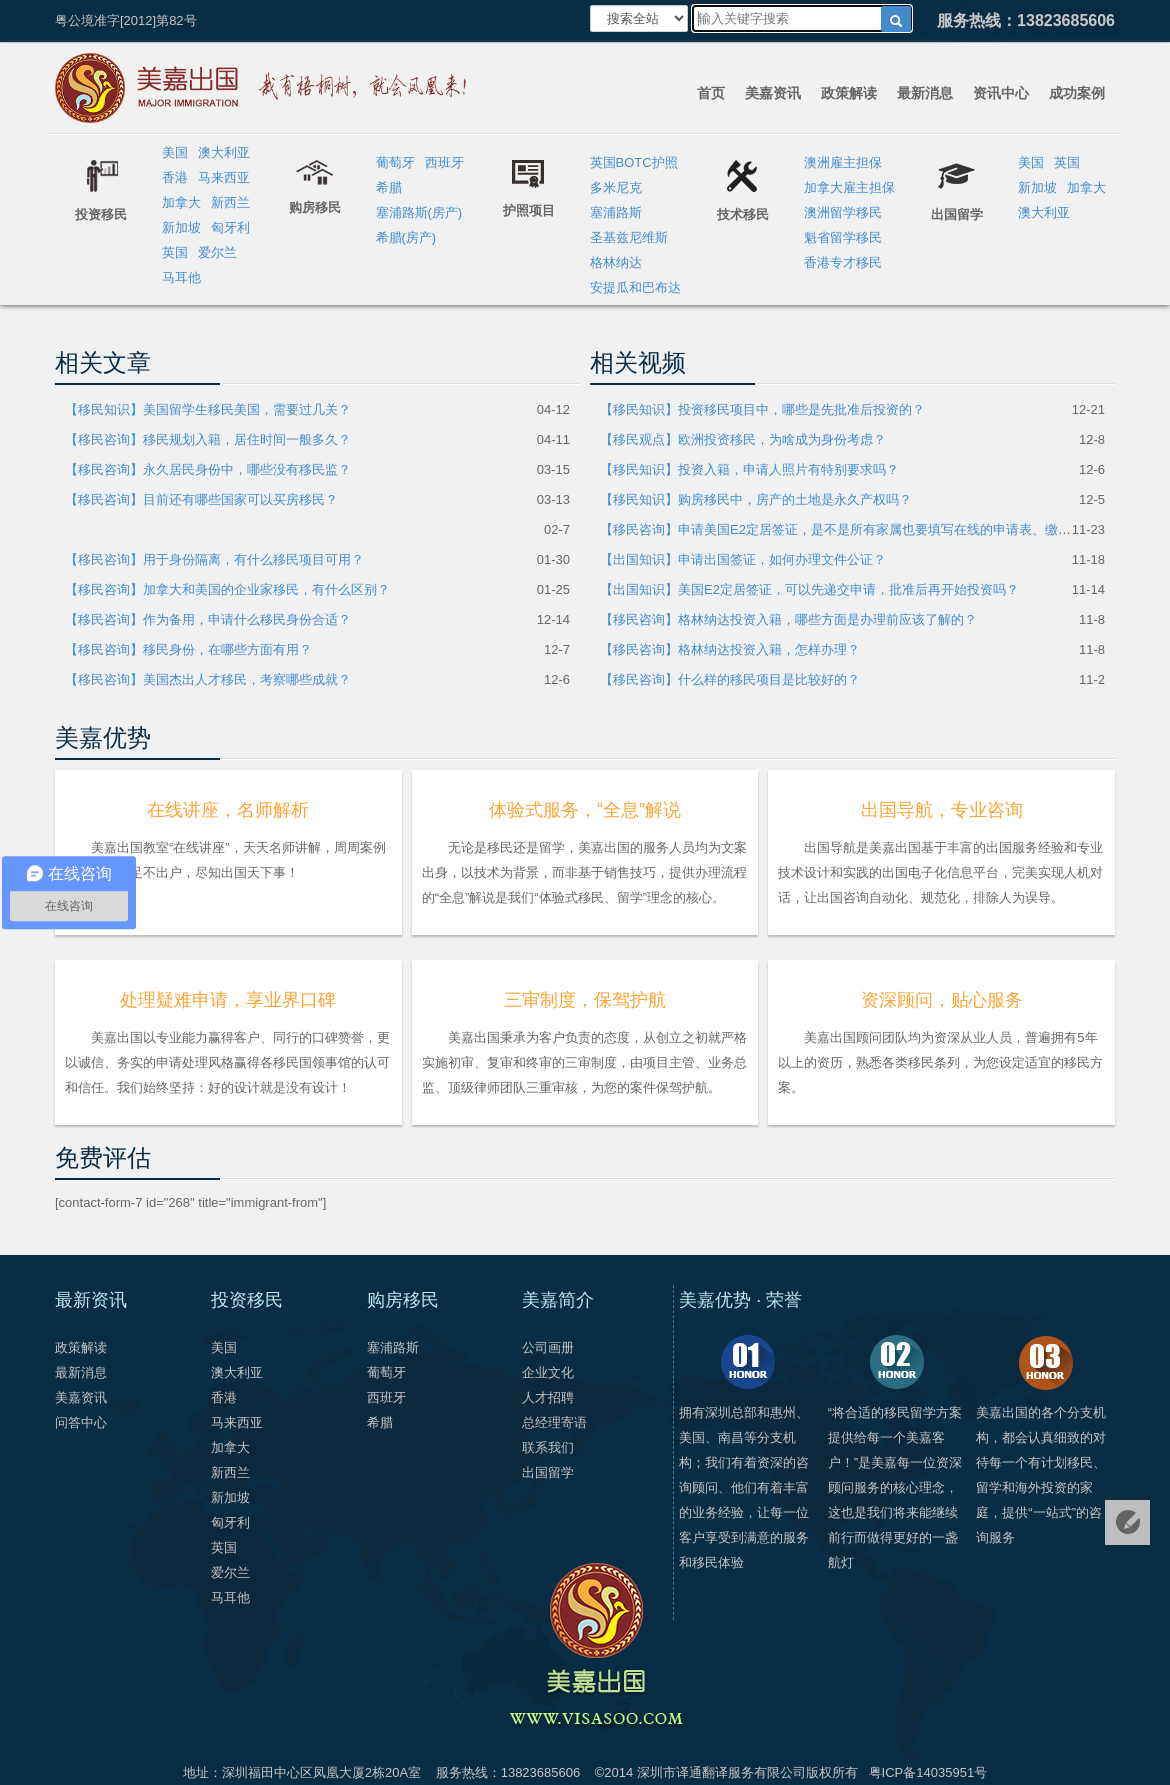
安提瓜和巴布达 (635, 287)
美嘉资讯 (773, 93)
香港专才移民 (843, 262)
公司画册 (548, 1347)
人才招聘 (548, 1397)
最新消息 (925, 93)
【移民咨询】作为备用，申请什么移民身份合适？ (208, 619)
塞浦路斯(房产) (419, 212)
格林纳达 (616, 262)
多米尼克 (616, 187)
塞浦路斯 (616, 212)
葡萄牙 (395, 162)
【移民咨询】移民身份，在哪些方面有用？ (188, 649)
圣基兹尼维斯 (629, 237)
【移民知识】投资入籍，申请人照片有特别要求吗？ (749, 469)
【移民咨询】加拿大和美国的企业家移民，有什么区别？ (227, 589)
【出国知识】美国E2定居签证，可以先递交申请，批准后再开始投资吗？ (809, 589)
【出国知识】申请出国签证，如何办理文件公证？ (743, 559)
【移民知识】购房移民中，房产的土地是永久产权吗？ (756, 499)
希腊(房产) (406, 237)
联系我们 (548, 1447)
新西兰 (230, 202)
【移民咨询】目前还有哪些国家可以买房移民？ (201, 499)
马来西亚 (224, 177)
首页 (711, 93)
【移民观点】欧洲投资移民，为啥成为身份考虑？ (743, 439)
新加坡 (181, 227)
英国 (175, 252)
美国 (175, 152)
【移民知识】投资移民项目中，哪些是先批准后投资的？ (762, 409)
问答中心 (81, 1422)
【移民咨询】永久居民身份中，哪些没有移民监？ (208, 469)
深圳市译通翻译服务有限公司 (721, 1772)
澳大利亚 (224, 152)
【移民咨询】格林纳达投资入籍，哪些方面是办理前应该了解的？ (788, 619)
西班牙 (444, 162)
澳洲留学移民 (843, 212)
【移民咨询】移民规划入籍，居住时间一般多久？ (208, 439)
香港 (175, 177)
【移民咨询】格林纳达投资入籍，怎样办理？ (730, 649)
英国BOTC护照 (634, 162)
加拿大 (181, 202)
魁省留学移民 (843, 237)
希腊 (389, 187)
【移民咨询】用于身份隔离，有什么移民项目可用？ (214, 559)
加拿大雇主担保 (849, 187)
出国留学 (548, 1472)
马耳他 (181, 277)
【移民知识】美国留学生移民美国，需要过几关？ (208, 409)
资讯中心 (1001, 93)
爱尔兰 (217, 252)
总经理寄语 (554, 1422)
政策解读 (849, 93)
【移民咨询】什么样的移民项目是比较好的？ (730, 679)
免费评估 (1127, 1522)
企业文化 (548, 1372)
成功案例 (1077, 93)
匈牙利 (230, 227)
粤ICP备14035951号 (928, 1772)
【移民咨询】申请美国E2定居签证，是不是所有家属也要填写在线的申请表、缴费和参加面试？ (874, 529)
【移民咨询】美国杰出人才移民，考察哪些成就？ (208, 679)
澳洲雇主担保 (843, 162)
